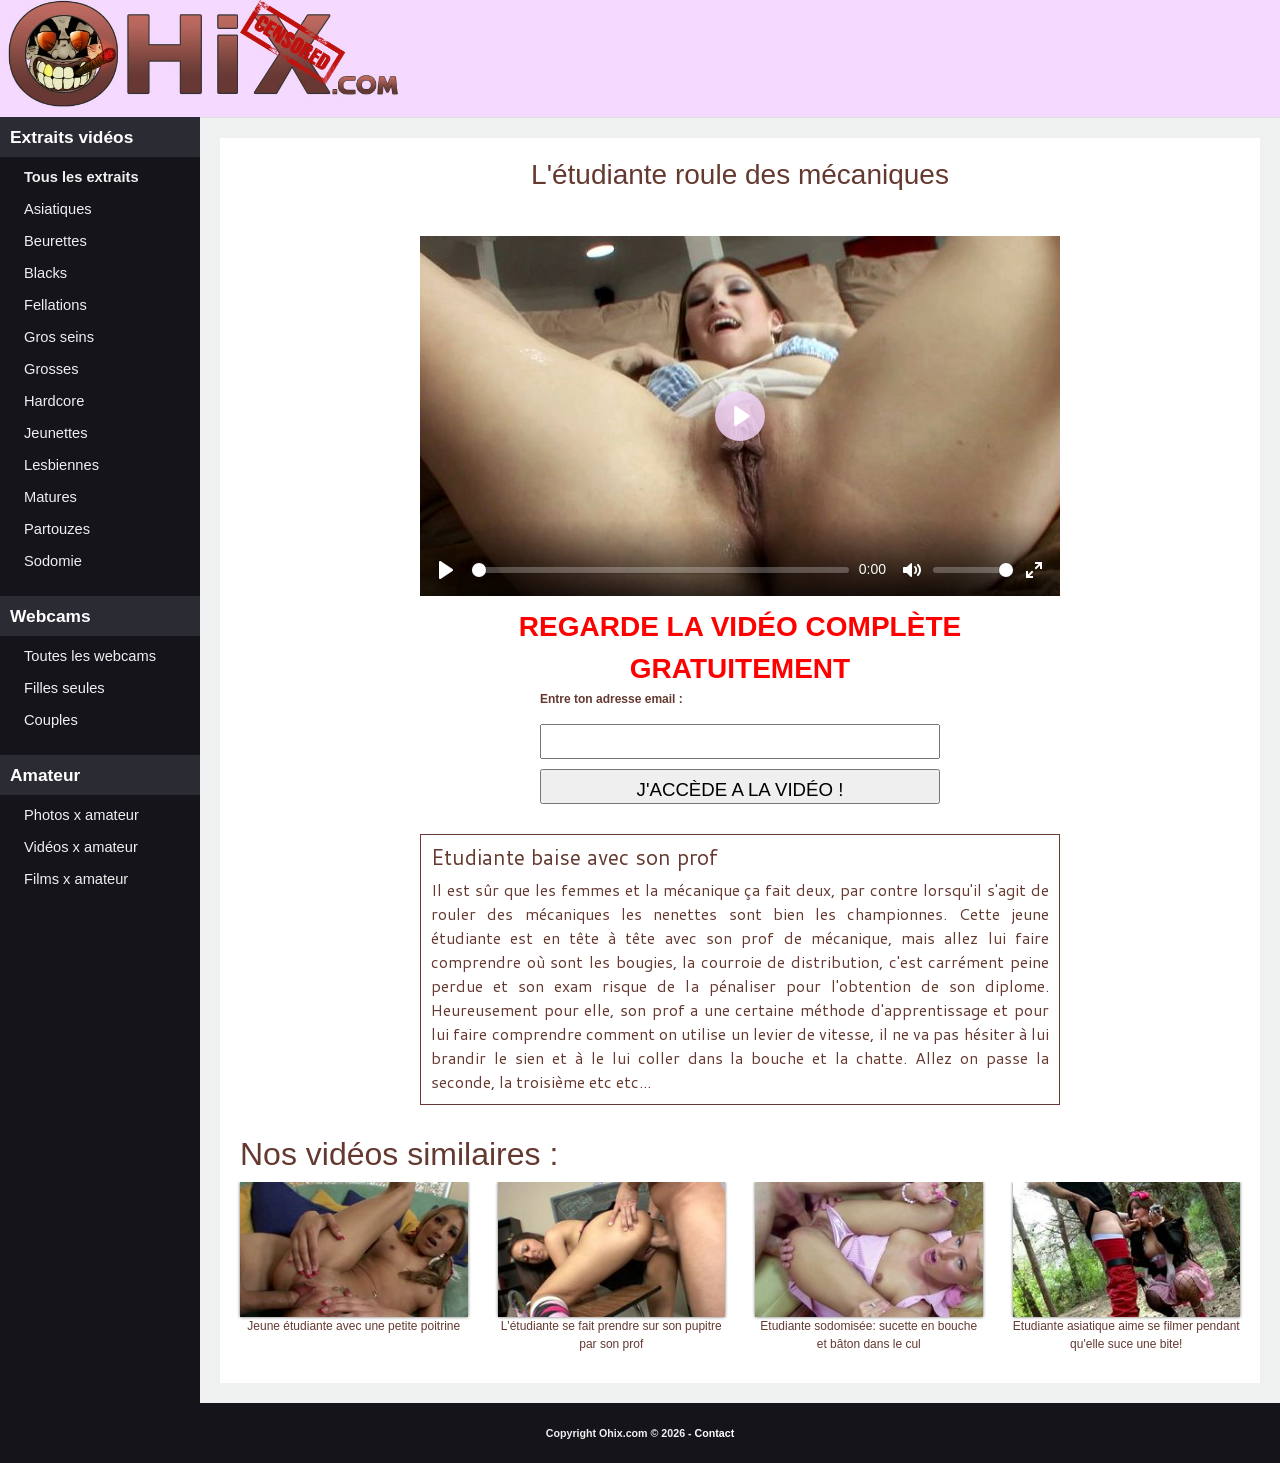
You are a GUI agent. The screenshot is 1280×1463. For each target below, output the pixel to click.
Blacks (45, 273)
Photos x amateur (81, 815)
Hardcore (54, 401)
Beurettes (55, 241)
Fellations (55, 305)
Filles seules (64, 688)
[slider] (660, 570)
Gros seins (59, 337)
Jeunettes (56, 433)
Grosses (51, 369)
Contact (715, 1433)
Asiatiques (58, 209)
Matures (50, 497)
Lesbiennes (61, 465)
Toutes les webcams (90, 656)
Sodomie (53, 561)
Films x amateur (76, 879)
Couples (51, 720)
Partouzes (57, 529)
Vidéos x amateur (81, 847)
